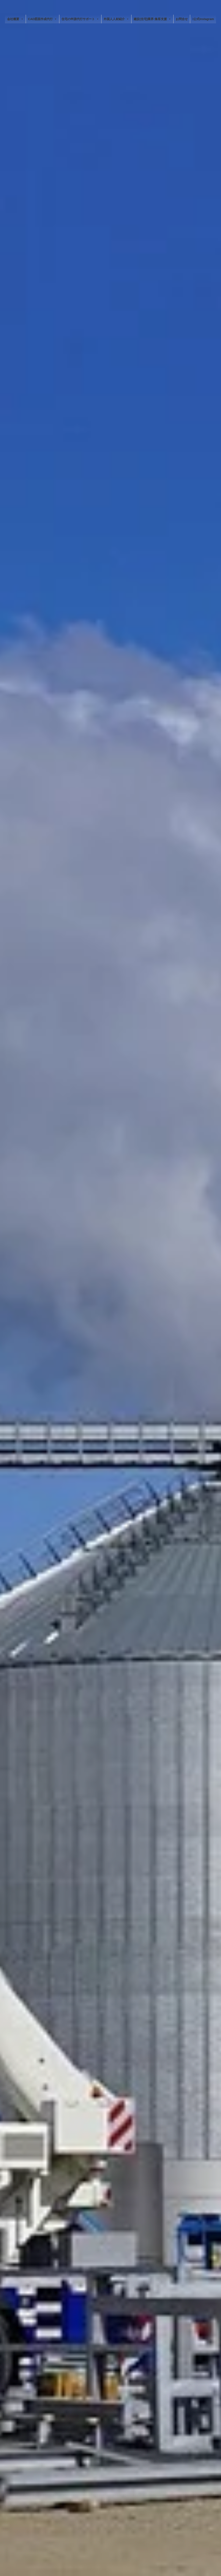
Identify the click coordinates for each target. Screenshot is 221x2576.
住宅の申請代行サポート (80, 19)
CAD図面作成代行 (42, 19)
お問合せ (182, 19)
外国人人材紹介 (116, 19)
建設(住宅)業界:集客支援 (152, 19)
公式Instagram (203, 19)
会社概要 (15, 19)
